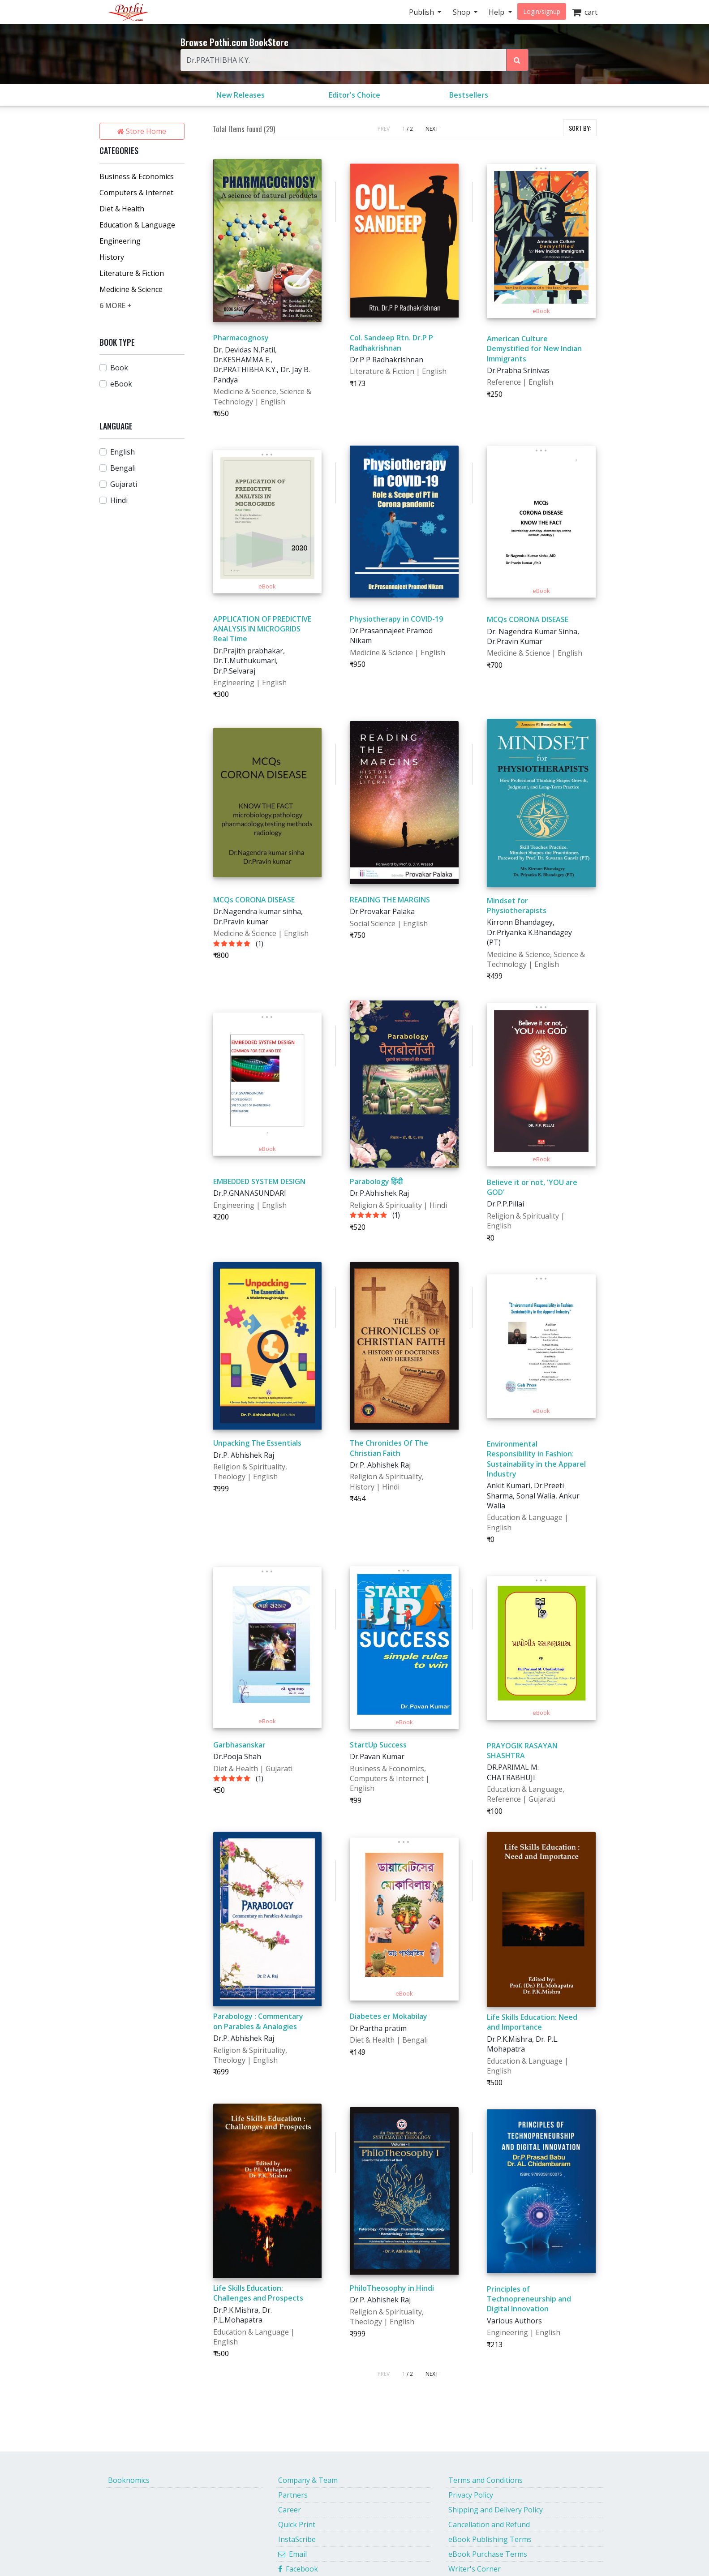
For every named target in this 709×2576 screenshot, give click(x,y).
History (111, 257)
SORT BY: (580, 128)
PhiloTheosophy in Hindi (392, 2288)
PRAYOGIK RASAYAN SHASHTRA (522, 1750)
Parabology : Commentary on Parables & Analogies (258, 2021)
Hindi (119, 500)
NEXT (431, 129)
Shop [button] (462, 12)
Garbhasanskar (239, 1745)
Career (289, 2510)
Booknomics (129, 2480)
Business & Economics (136, 176)
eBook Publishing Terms (490, 2539)
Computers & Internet (136, 192)
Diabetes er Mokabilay (388, 2016)
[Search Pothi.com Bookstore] (517, 60)
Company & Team (308, 2480)
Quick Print (296, 2524)
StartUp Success (378, 1745)
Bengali (123, 468)
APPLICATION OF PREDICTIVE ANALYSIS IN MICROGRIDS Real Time (262, 629)
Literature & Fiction (131, 273)
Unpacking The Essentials (257, 1443)
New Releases (240, 95)
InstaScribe (297, 2539)
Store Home (141, 131)
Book (119, 368)
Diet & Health (121, 209)
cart (584, 12)
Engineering (120, 241)
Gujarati (123, 484)
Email (292, 2554)
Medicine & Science (131, 289)
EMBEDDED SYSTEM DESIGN (259, 1181)
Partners (293, 2495)
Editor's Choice (354, 95)
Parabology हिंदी (376, 1181)
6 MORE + (115, 305)
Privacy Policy (470, 2495)
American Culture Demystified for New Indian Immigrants (534, 349)
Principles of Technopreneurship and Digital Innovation (529, 2299)
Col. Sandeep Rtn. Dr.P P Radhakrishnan (391, 342)
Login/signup (541, 11)
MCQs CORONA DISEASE (527, 619)
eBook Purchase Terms (487, 2554)
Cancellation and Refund (489, 2524)
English (122, 452)
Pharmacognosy (241, 338)
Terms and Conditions (485, 2480)
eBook (121, 384)
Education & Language (137, 225)
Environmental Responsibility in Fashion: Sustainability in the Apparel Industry (536, 1459)
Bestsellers (468, 95)
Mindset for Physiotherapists (516, 905)
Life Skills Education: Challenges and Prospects (258, 2293)
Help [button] (497, 12)
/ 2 (410, 129)
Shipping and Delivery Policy (495, 2510)
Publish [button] (422, 12)
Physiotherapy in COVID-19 (396, 619)
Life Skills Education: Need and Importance (532, 2022)
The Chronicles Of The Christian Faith (389, 1448)
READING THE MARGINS (390, 900)
